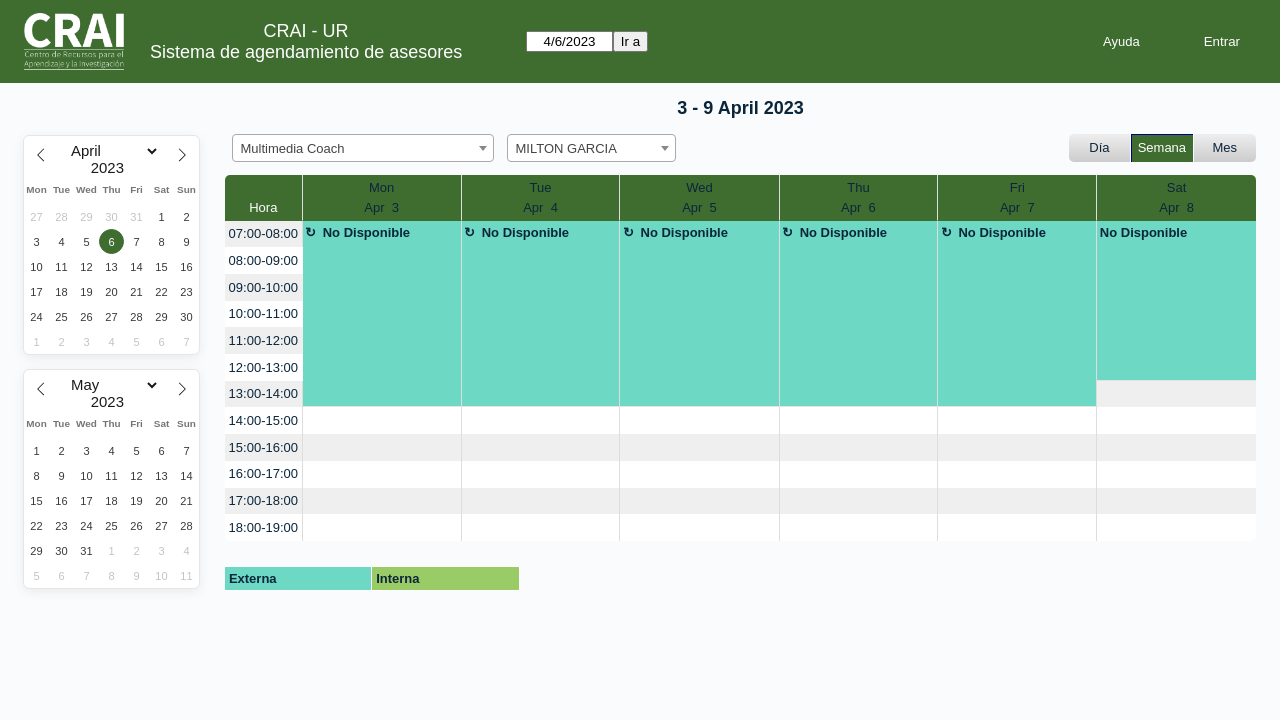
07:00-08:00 (263, 233)
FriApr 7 (1017, 197)
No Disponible (366, 232)
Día (1099, 147)
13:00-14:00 (263, 393)
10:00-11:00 (263, 313)
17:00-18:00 (263, 500)
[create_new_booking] (1176, 394)
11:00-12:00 (263, 340)
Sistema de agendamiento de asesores (306, 52)
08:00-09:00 (263, 260)
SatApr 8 (1176, 197)
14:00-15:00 (263, 420)
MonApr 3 (381, 197)
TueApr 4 (540, 197)
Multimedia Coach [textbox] (293, 148)
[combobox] (363, 148)
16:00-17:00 (263, 473)
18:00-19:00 (263, 527)
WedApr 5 (699, 197)
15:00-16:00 (263, 447)
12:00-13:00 (263, 367)
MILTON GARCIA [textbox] (566, 148)
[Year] (112, 168)
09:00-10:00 (263, 287)
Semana (1162, 147)
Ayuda (1121, 41)
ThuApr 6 (858, 197)
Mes (1225, 147)
